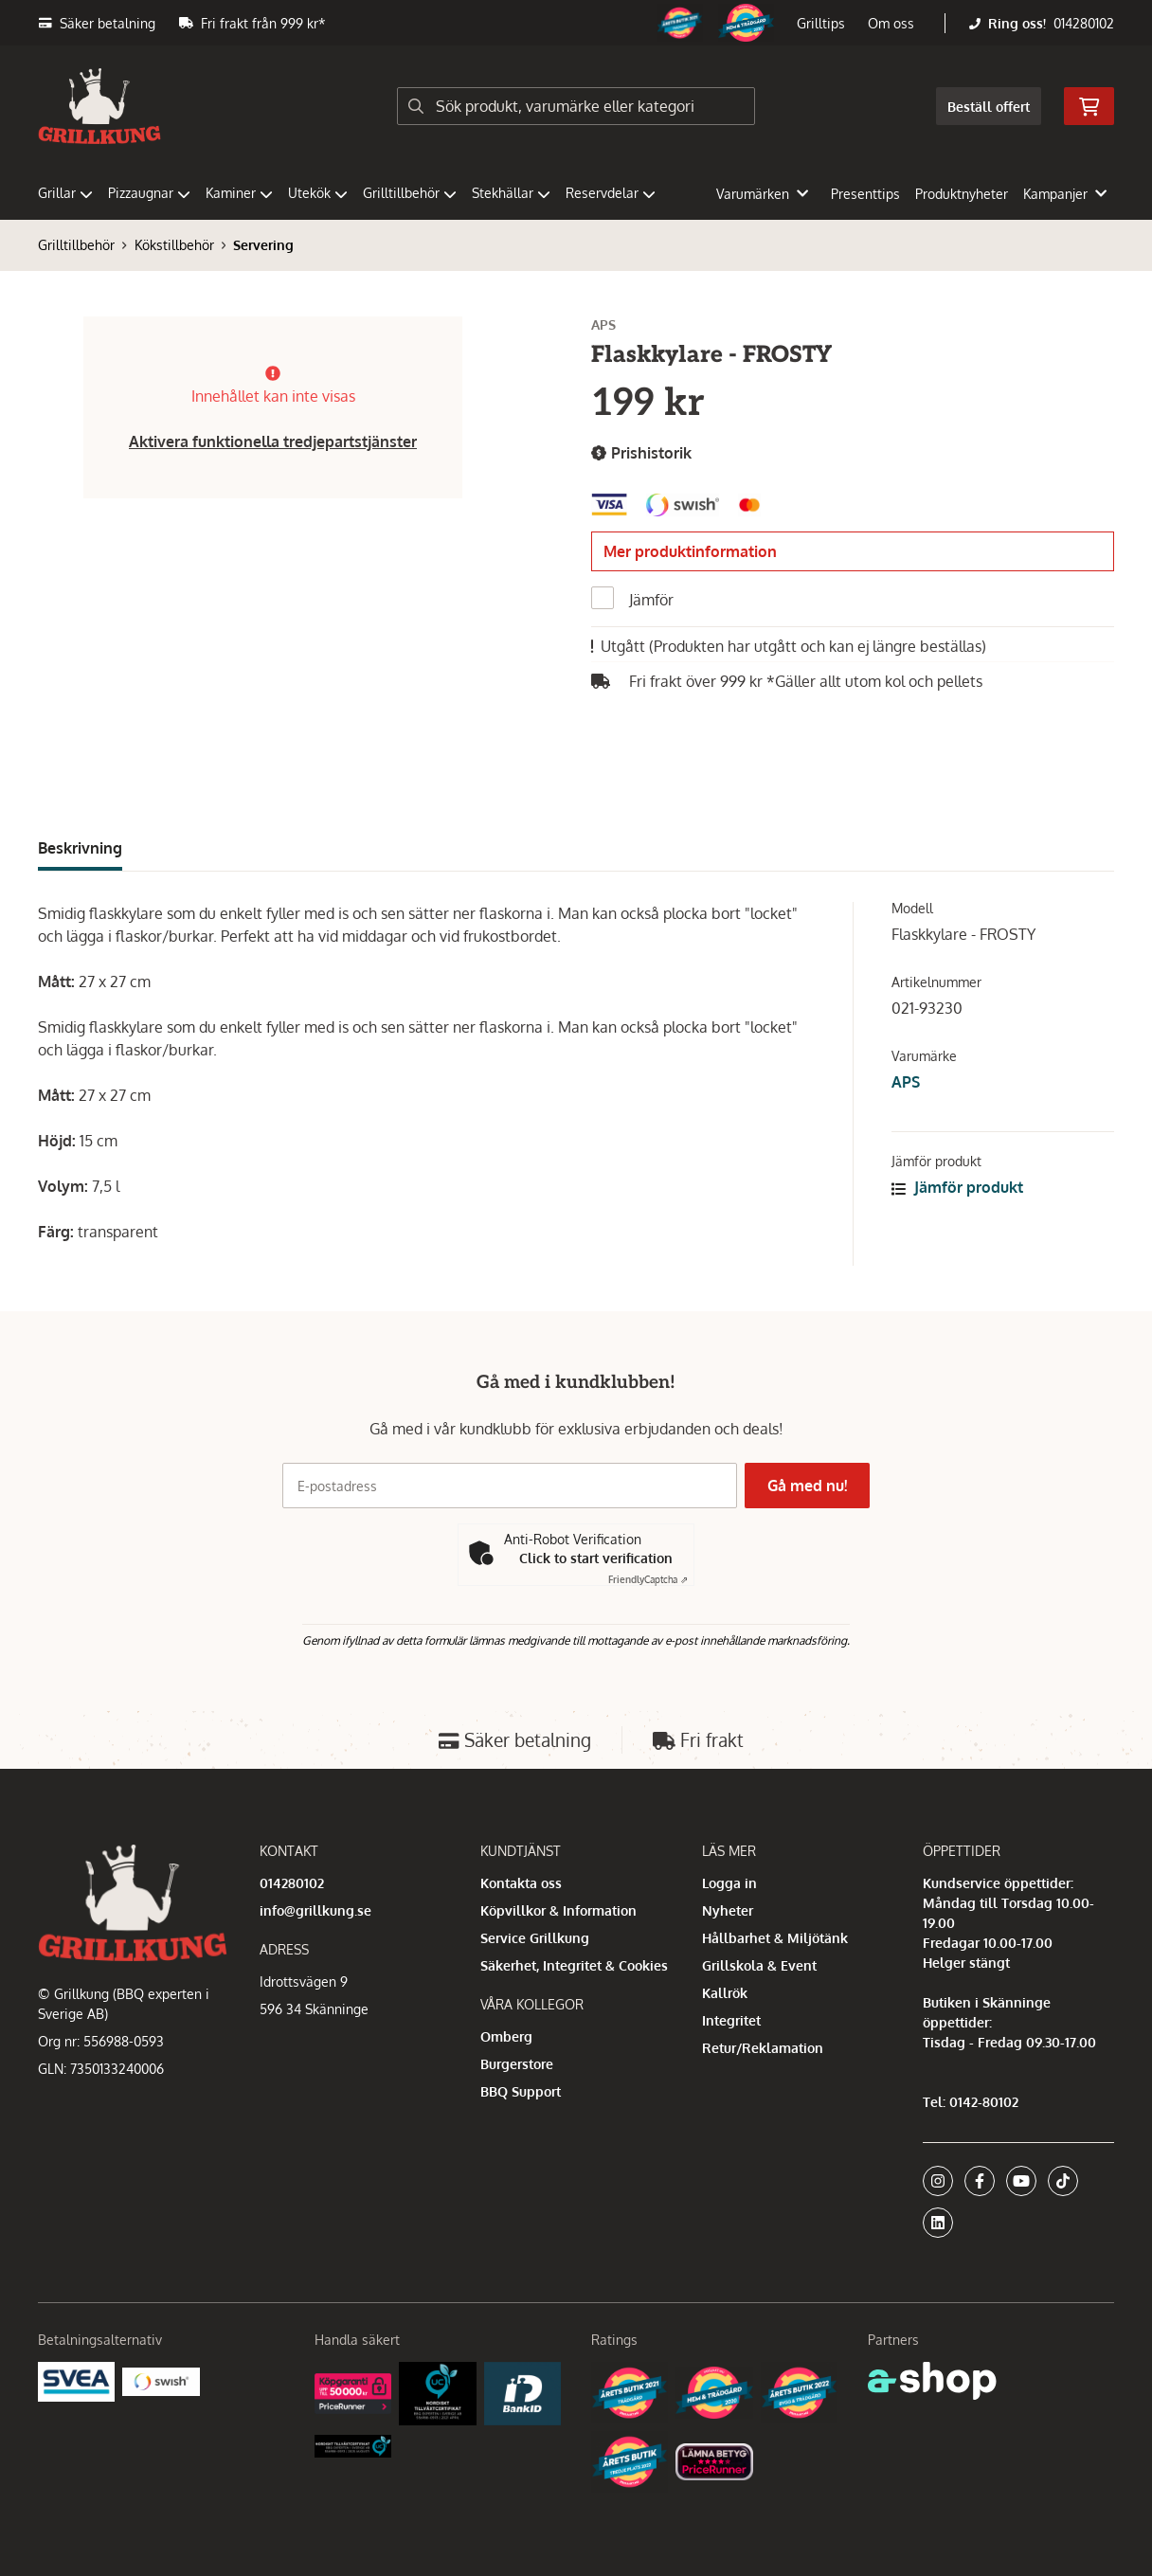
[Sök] (576, 106)
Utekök (318, 193)
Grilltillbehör (410, 193)
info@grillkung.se (315, 1910)
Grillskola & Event (759, 1965)
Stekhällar (511, 193)
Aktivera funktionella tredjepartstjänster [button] (273, 441)
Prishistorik (641, 453)
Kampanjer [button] (1065, 194)
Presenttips (865, 194)
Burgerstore (516, 2064)
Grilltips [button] (821, 23)
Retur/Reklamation (762, 2048)
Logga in (729, 1883)
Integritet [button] (731, 2020)
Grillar (65, 193)
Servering (263, 245)
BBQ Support (520, 2091)
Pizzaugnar (149, 193)
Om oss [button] (891, 23)
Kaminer (239, 193)
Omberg (506, 2036)
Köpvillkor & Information (558, 1910)
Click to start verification (596, 1558)
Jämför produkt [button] (957, 1187)
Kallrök (724, 1993)
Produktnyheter (961, 194)
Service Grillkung (534, 1938)
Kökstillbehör (174, 245)
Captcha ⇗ (648, 1579)
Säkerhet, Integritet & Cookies (574, 1965)
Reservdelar (611, 193)
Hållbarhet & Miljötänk (775, 1938)
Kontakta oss (521, 1883)
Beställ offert (988, 107)
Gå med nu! (811, 1485)
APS (905, 1081)
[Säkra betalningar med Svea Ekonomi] (76, 2380)
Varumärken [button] (762, 194)
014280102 (1083, 23)
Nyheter (727, 1910)
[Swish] (160, 2380)
